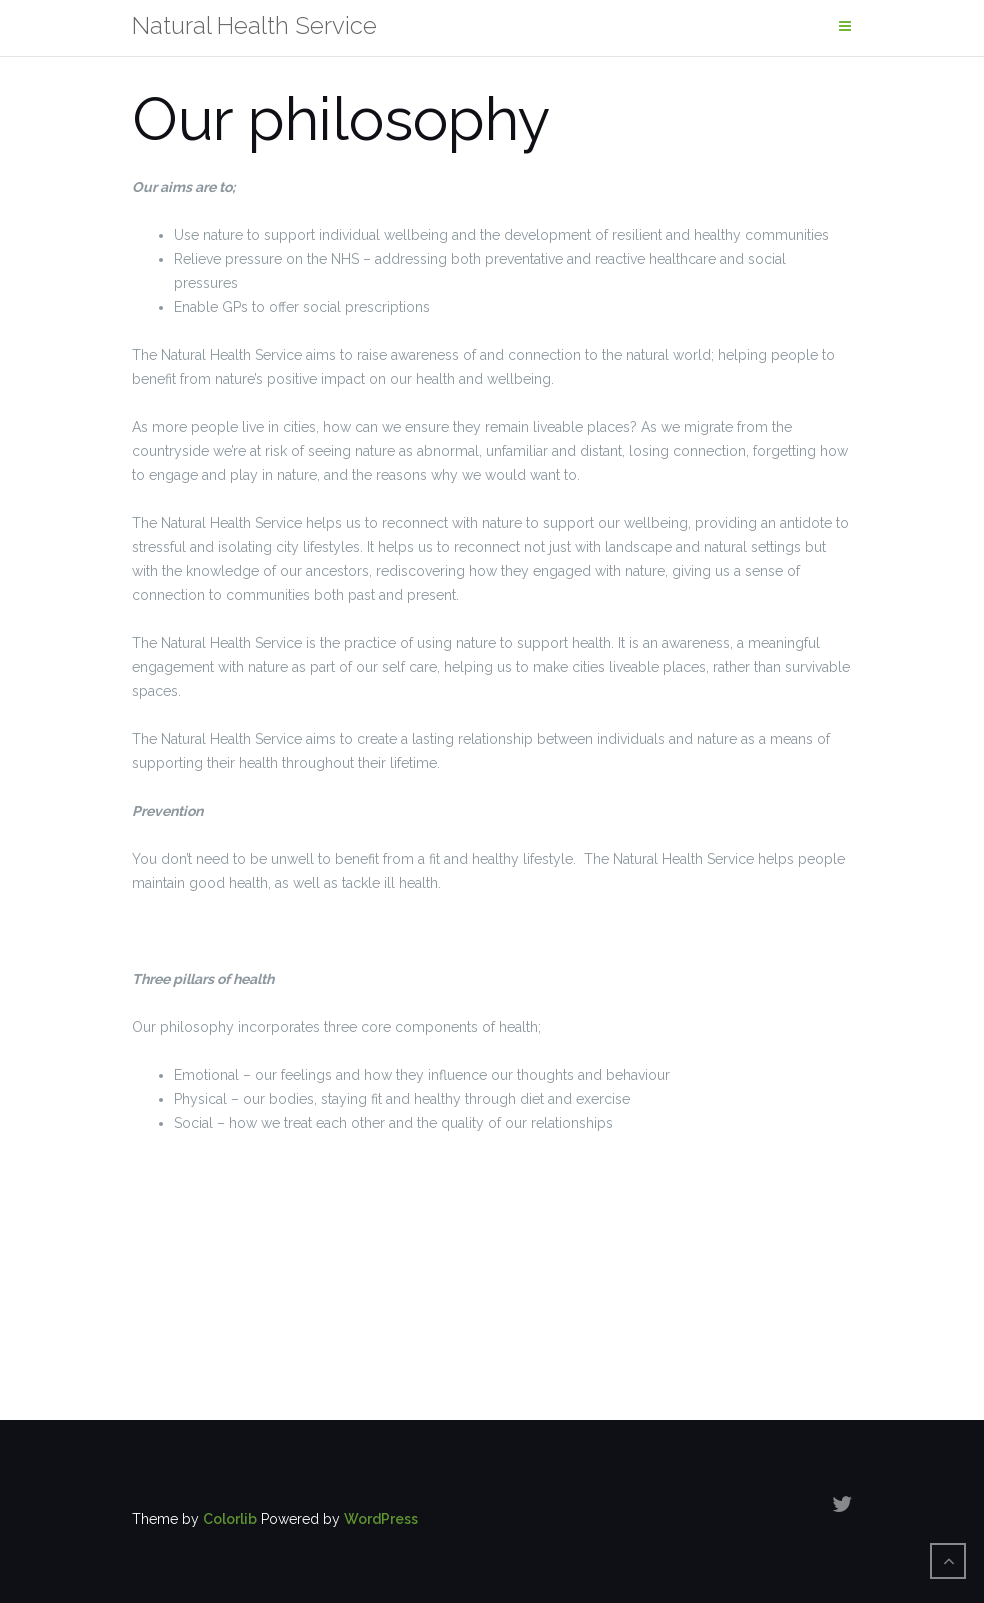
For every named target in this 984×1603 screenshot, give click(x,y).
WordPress (381, 1519)
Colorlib (230, 1519)
